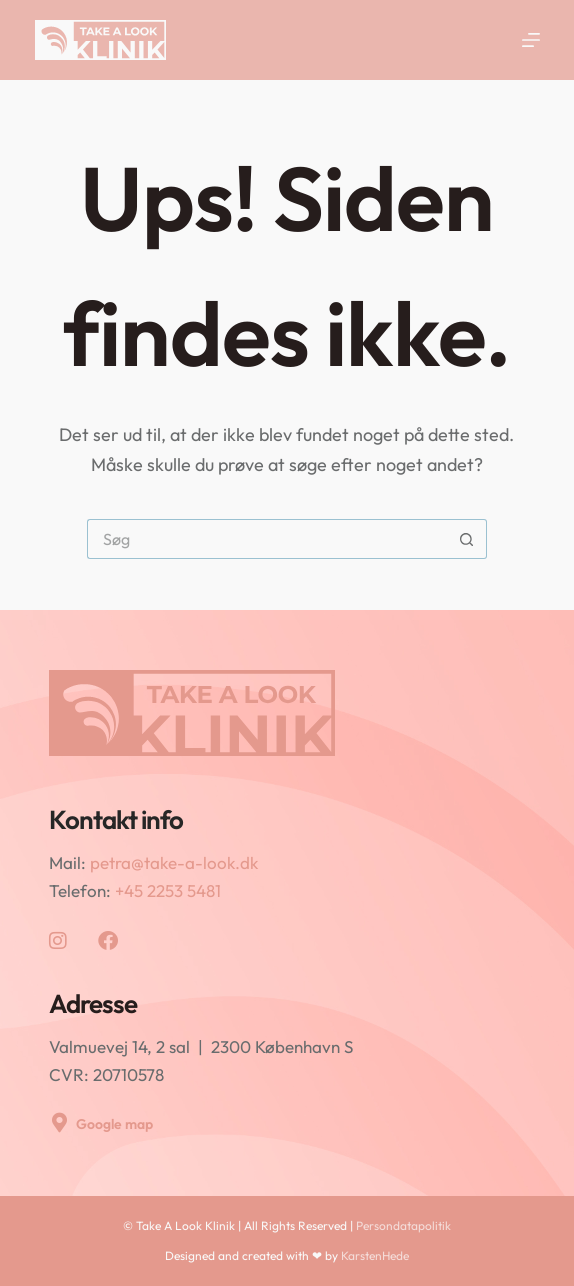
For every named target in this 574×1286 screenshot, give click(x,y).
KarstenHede (375, 1255)
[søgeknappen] (467, 539)
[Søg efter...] (267, 539)
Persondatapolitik (403, 1225)
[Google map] (59, 1123)
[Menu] (531, 40)
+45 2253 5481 (168, 890)
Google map (114, 1124)
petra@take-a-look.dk (174, 862)
